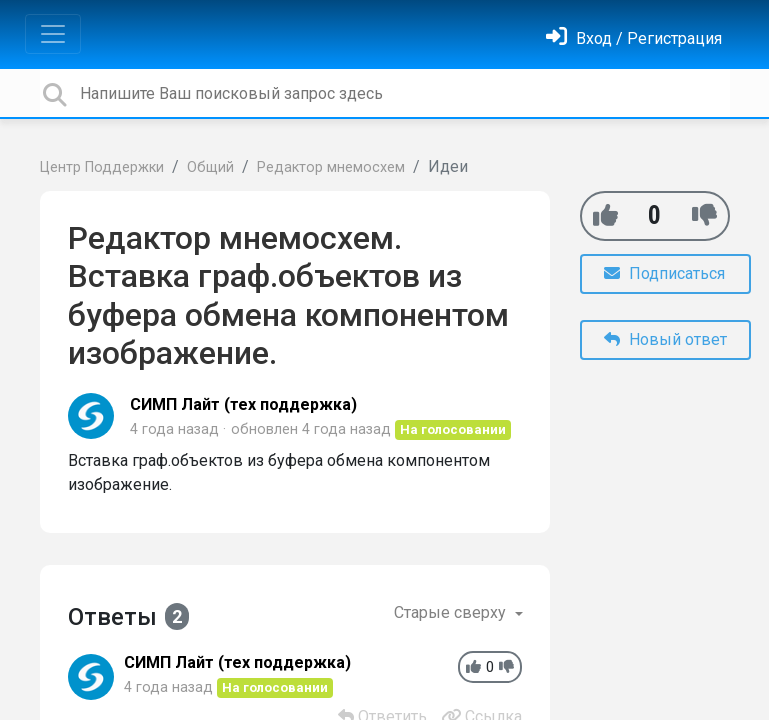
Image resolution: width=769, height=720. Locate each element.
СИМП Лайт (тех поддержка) (243, 404)
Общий (210, 167)
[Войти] (634, 38)
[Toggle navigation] (53, 34)
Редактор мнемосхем (331, 167)
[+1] (605, 215)
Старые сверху (452, 612)
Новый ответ (665, 339)
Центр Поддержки (102, 167)
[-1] (704, 215)
